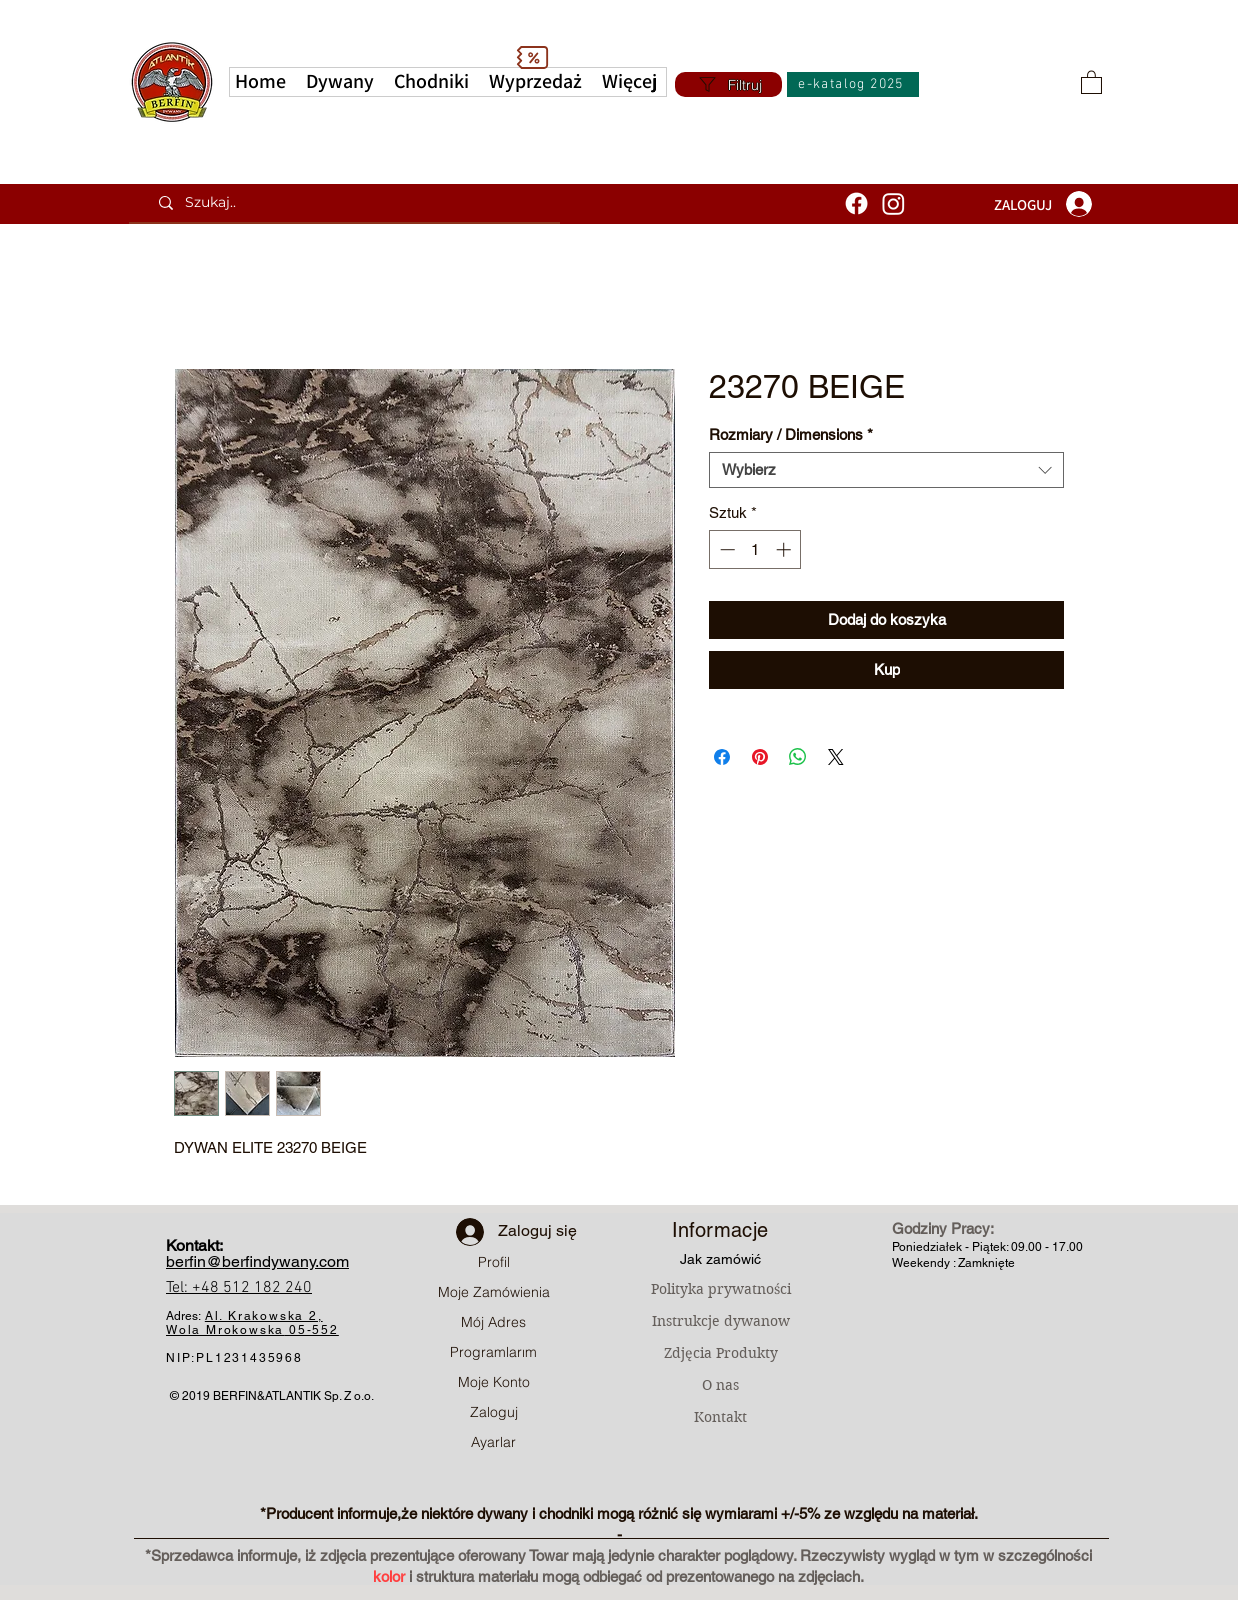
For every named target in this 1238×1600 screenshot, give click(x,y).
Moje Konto (494, 1382)
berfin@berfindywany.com (257, 1261)
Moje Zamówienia (494, 1292)
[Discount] (532, 57)
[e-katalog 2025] (853, 84)
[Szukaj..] (351, 203)
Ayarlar (493, 1442)
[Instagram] (893, 203)
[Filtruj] (728, 84)
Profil (494, 1262)
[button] (629, 82)
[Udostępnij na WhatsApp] (798, 757)
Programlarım (493, 1352)
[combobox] (886, 470)
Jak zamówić (720, 1259)
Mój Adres (493, 1322)
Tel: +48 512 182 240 (239, 1288)
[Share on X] (836, 757)
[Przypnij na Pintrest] (760, 757)
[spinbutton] (755, 549)
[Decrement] (725, 549)
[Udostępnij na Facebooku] (722, 757)
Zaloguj (494, 1412)
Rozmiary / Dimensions (791, 434)
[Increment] (785, 549)
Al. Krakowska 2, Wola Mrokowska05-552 (252, 1323)
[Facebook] (856, 203)
